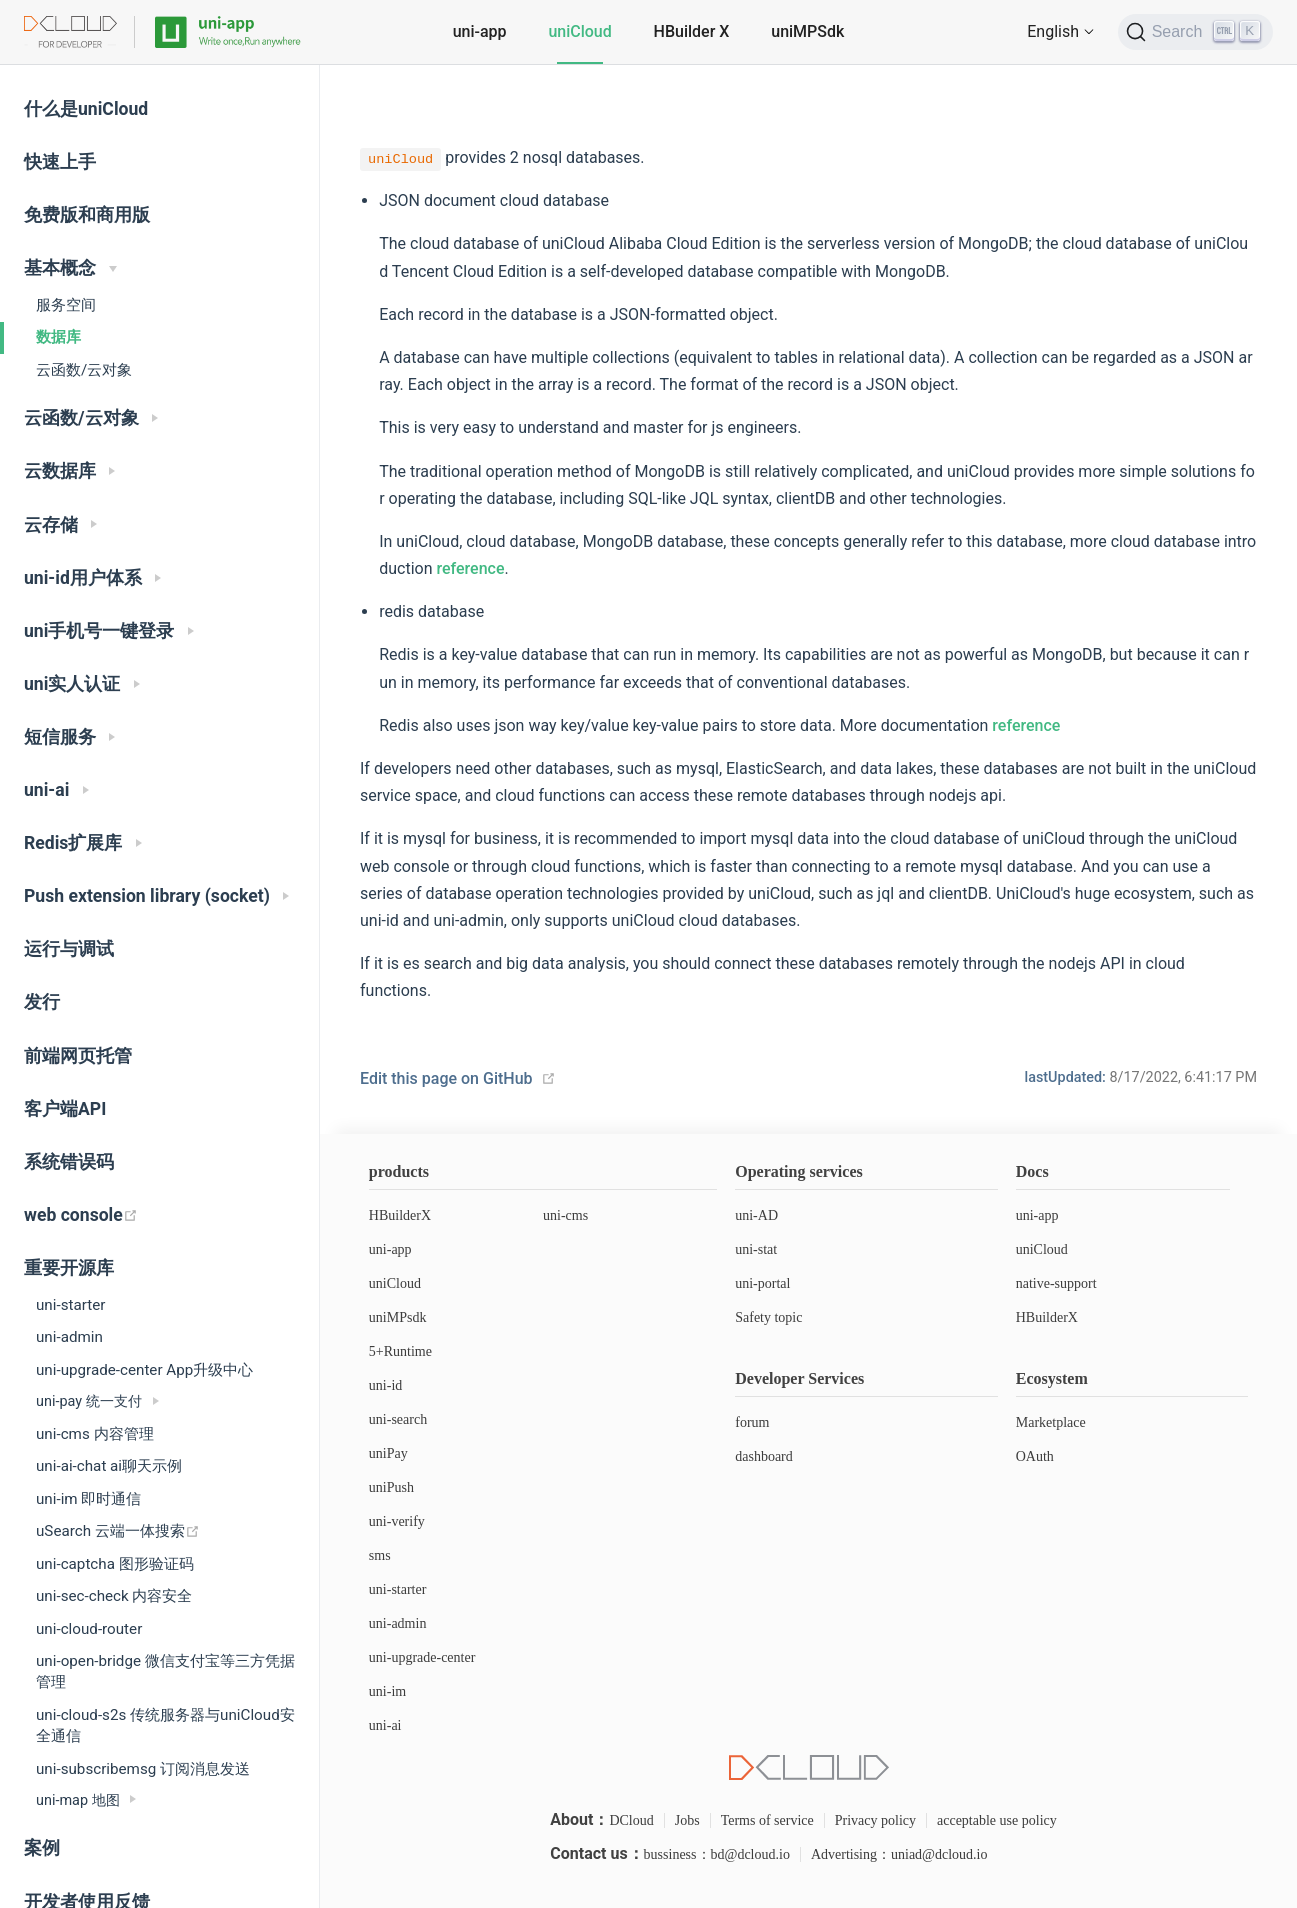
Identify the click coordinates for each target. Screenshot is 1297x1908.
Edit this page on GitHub (446, 1078)
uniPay (388, 1453)
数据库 (58, 337)
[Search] (1195, 32)
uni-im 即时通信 (88, 1499)
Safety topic (768, 1317)
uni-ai (385, 1725)
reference (470, 568)
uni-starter (70, 1305)
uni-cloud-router (89, 1629)
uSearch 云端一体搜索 (118, 1531)
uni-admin (69, 1337)
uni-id (385, 1385)
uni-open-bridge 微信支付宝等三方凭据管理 (165, 1671)
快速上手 (60, 162)
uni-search (398, 1419)
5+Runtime (400, 1351)
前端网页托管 (78, 1056)
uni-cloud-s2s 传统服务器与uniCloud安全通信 (165, 1725)
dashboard (764, 1456)
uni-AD (756, 1215)
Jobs (687, 1820)
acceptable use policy (997, 1820)
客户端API (65, 1109)
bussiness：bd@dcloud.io (717, 1854)
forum (752, 1422)
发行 (42, 1002)
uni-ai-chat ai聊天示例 (109, 1466)
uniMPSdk (807, 31)
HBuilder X (692, 31)
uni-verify (397, 1521)
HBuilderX (400, 1215)
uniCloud (579, 31)
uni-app (480, 31)
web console (81, 1215)
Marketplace (1051, 1422)
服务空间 (66, 305)
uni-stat (756, 1249)
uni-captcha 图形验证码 (115, 1564)
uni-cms (565, 1215)
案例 (42, 1848)
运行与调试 (69, 949)
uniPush (391, 1487)
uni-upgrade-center (422, 1657)
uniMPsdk (398, 1317)
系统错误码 (69, 1162)
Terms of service (767, 1820)
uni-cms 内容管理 (95, 1434)
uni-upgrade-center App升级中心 (144, 1370)
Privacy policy (875, 1820)
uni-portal (762, 1283)
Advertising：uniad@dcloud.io (899, 1854)
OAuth (1035, 1456)
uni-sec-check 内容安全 (114, 1596)
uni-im (387, 1691)
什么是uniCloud (86, 109)
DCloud (631, 1820)
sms (380, 1555)
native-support (1056, 1283)
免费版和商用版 (87, 215)
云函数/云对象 (84, 370)
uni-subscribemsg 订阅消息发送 (143, 1769)
